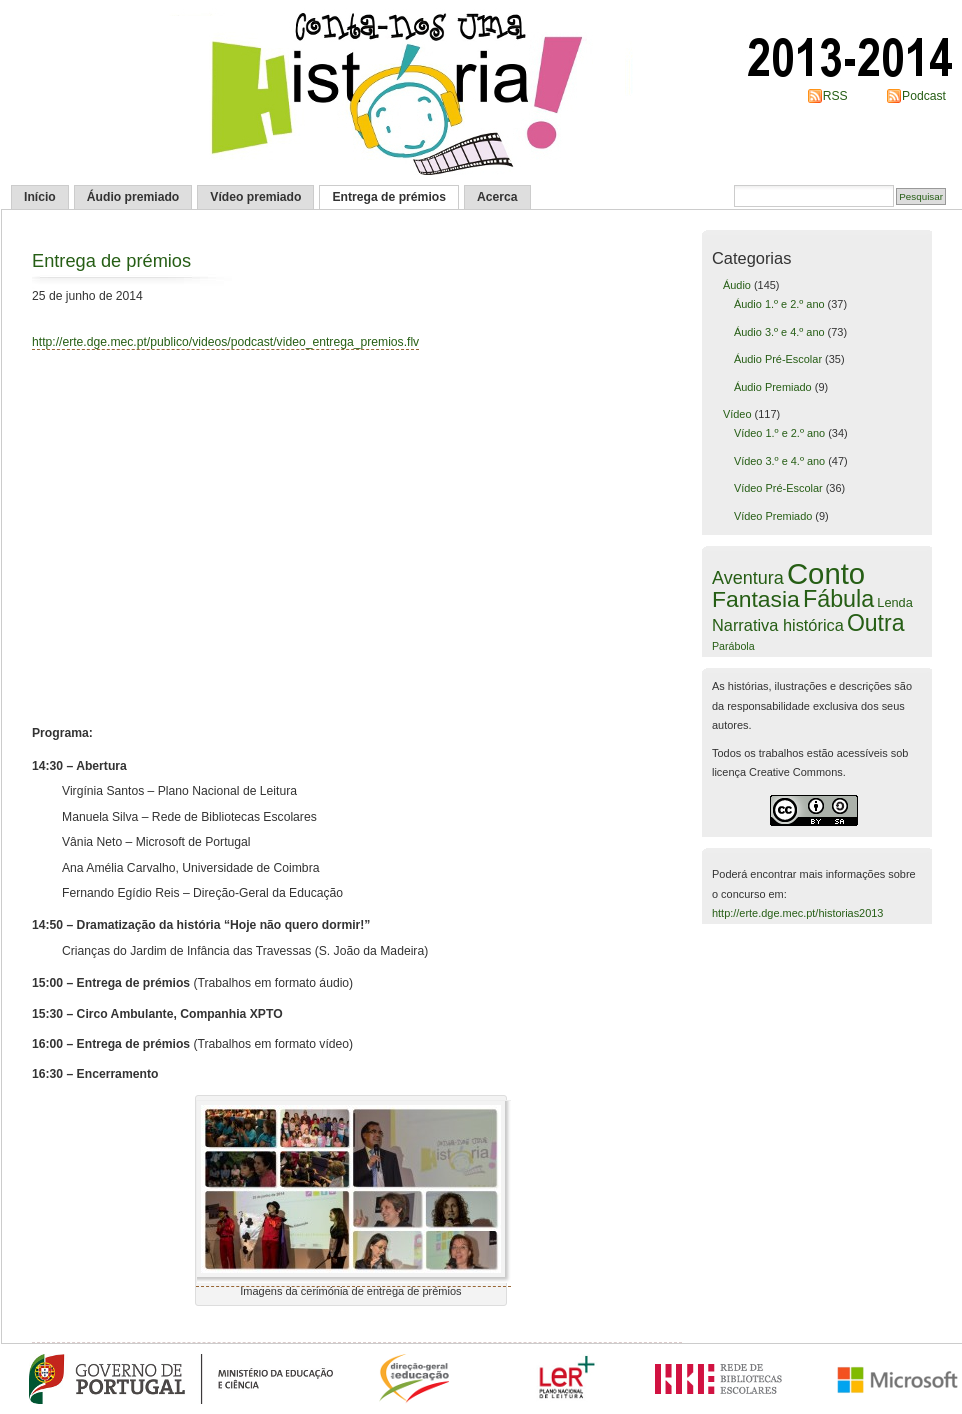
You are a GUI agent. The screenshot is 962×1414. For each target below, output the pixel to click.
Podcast (924, 96)
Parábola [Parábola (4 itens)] (733, 646)
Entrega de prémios (389, 197)
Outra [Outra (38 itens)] (876, 623)
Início (40, 197)
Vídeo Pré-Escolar (778, 488)
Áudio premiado (133, 197)
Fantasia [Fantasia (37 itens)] (756, 599)
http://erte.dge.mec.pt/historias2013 (797, 913)
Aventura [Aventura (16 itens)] (748, 578)
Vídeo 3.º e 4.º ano (779, 461)
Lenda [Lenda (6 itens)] (894, 602)
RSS (835, 96)
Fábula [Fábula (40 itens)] (838, 599)
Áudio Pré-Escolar (778, 359)
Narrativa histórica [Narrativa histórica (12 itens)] (778, 625)
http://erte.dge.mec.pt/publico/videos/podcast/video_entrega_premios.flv (225, 342)
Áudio (737, 285)
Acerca (497, 197)
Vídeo (737, 414)
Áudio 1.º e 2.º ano (779, 304)
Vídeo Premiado (773, 516)
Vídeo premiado (255, 197)
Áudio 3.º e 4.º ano (779, 332)
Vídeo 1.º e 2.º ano (779, 433)
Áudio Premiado (773, 387)
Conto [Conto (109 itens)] (826, 573)
